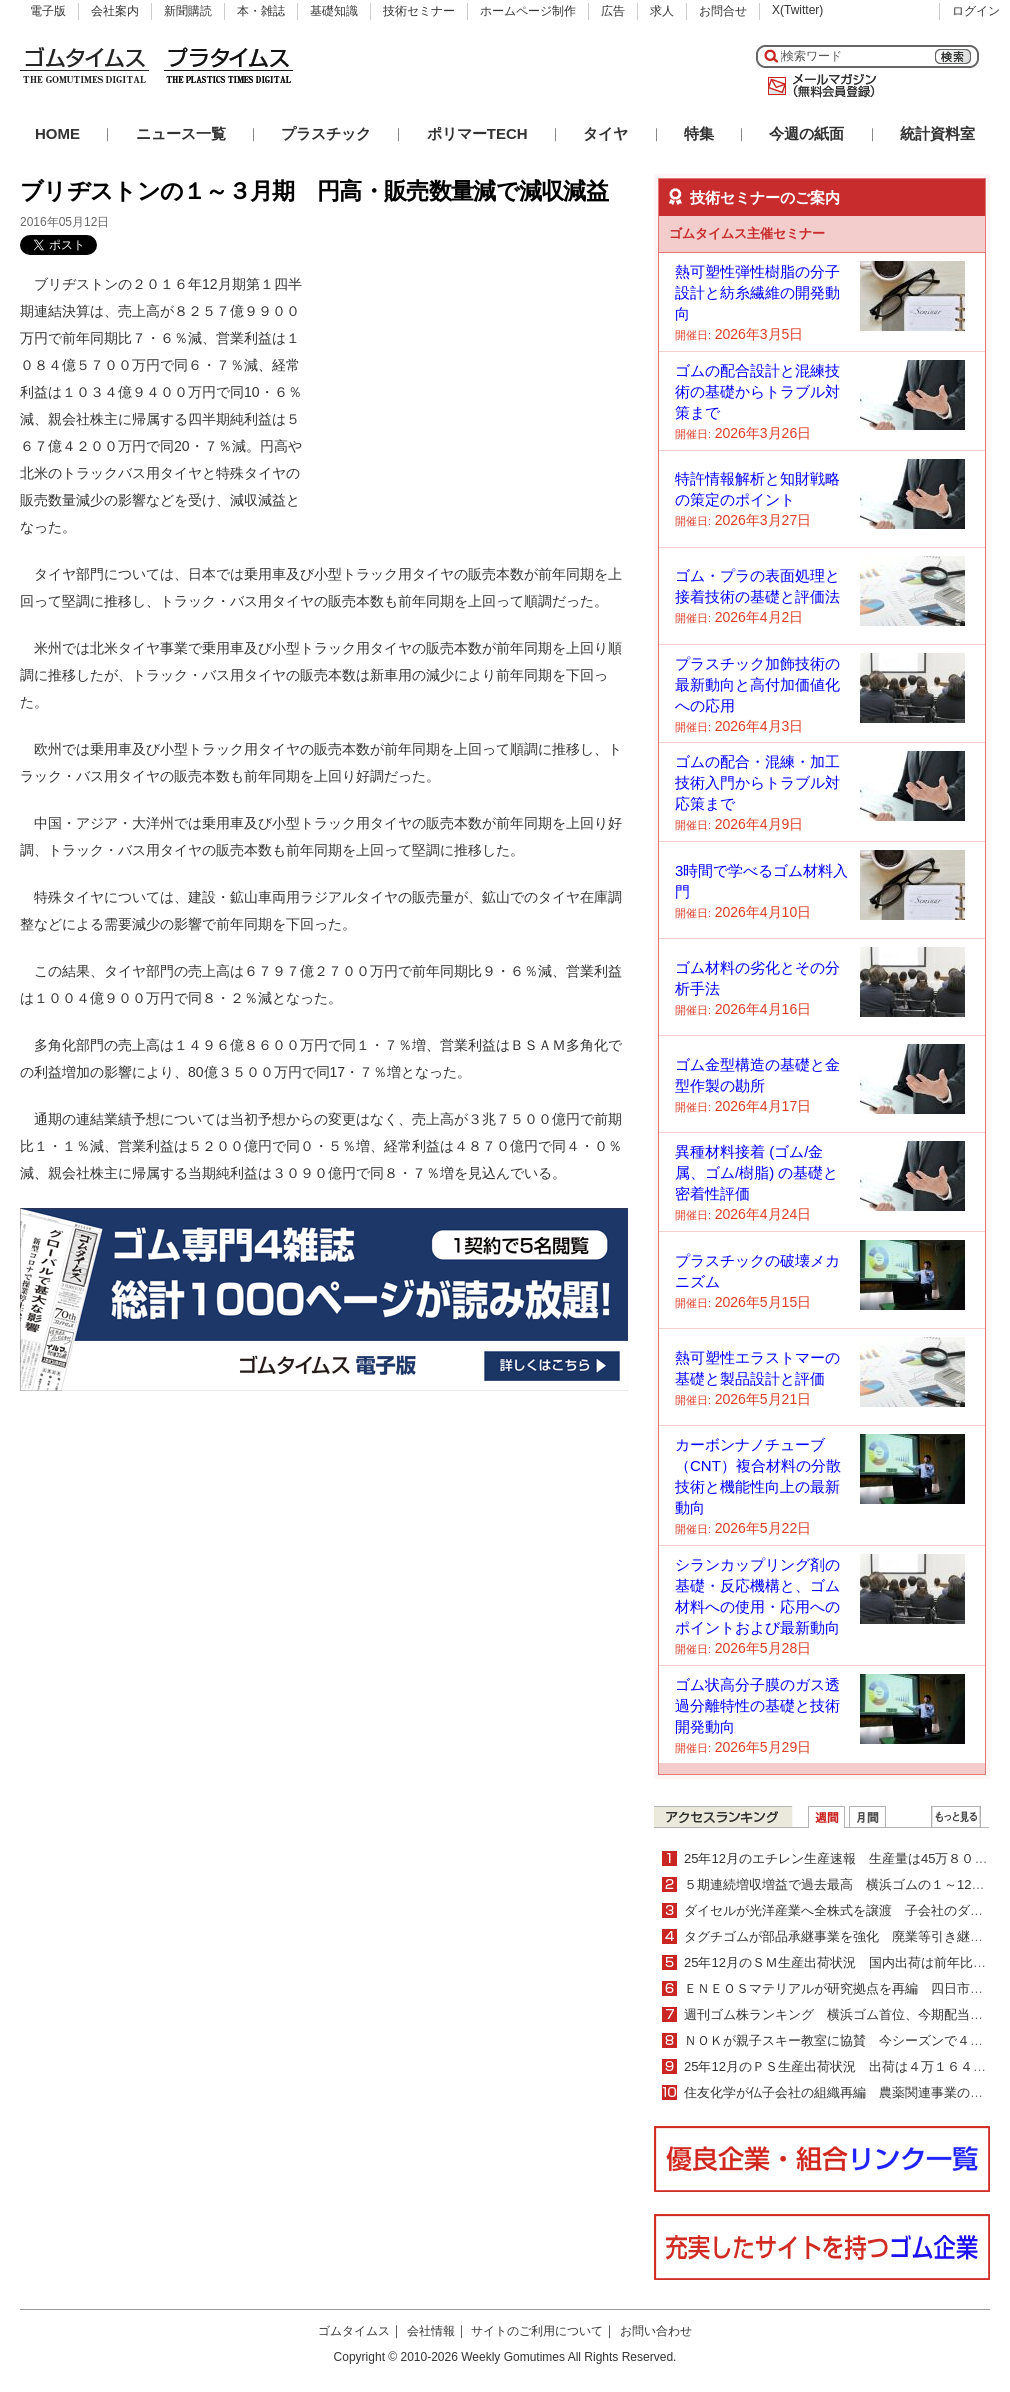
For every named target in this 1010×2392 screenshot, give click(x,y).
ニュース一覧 (181, 133)
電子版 (48, 11)
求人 (662, 11)
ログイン (976, 11)
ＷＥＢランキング (956, 1817)
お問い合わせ (656, 2331)
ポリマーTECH (477, 133)
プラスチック (326, 133)
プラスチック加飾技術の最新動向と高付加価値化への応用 (757, 684)
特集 (699, 133)
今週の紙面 (806, 133)
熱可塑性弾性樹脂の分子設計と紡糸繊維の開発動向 (757, 292)
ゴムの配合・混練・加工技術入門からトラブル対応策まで (757, 782)
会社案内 (115, 11)
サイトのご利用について (537, 2331)
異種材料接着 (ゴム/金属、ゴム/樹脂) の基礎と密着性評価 (756, 1172)
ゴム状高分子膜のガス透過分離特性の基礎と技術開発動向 (757, 1705)
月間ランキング (867, 1817)
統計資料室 (937, 133)
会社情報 (431, 2331)
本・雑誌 (261, 11)
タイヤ (605, 133)
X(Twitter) (797, 10)
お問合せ (723, 11)
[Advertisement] (478, 396)
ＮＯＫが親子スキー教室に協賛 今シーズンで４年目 (840, 2040)
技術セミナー (419, 11)
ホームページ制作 (528, 11)
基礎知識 (334, 11)
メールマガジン (818, 86)
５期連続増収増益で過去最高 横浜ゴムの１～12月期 (840, 1884)
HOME (57, 133)
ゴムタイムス (354, 2331)
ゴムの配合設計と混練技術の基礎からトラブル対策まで (757, 391)
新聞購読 (188, 11)
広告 (613, 11)
